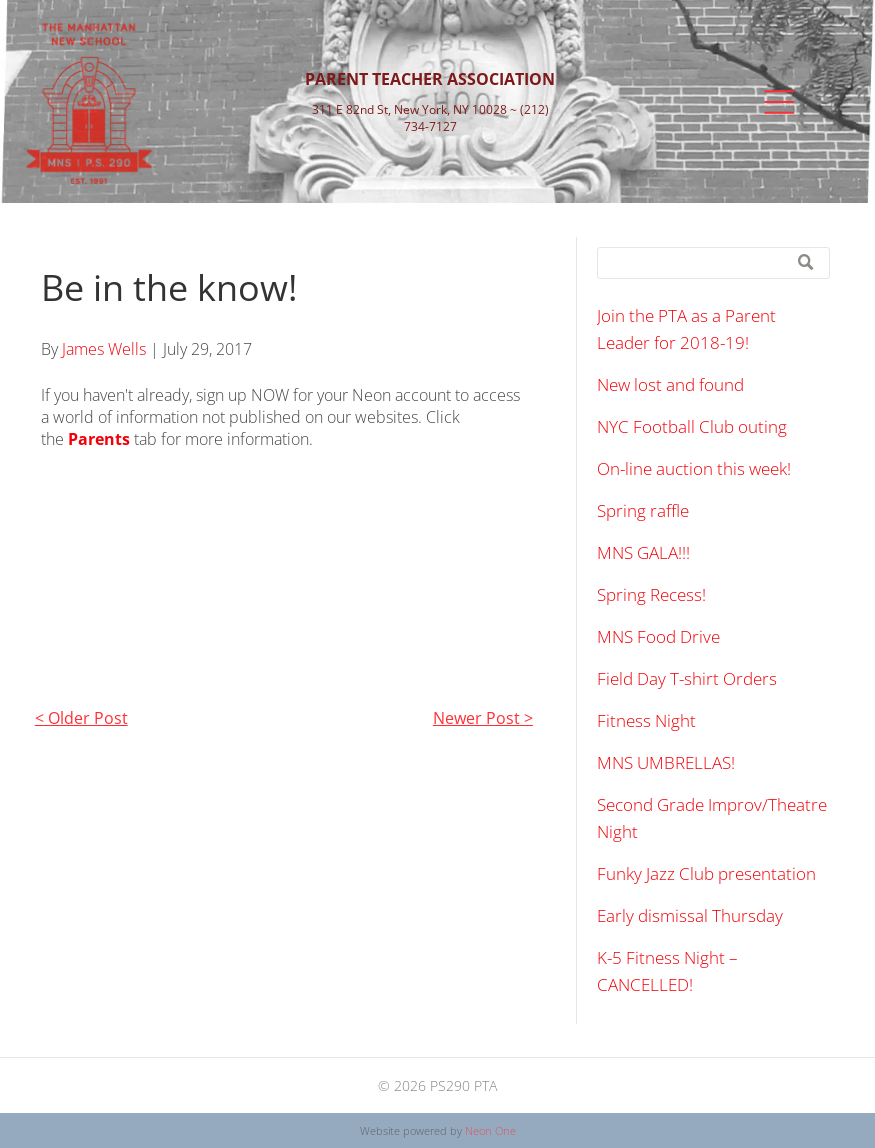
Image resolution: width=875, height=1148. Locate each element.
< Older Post (81, 718)
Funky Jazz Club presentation (706, 873)
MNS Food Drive (658, 636)
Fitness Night (646, 720)
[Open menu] (779, 102)
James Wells (104, 349)
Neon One (490, 1130)
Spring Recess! (651, 594)
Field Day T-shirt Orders (687, 678)
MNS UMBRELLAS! (666, 762)
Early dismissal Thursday (690, 915)
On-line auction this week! (694, 468)
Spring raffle (643, 510)
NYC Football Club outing (692, 426)
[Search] (713, 263)
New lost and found (670, 384)
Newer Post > (483, 718)
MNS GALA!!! (643, 552)
